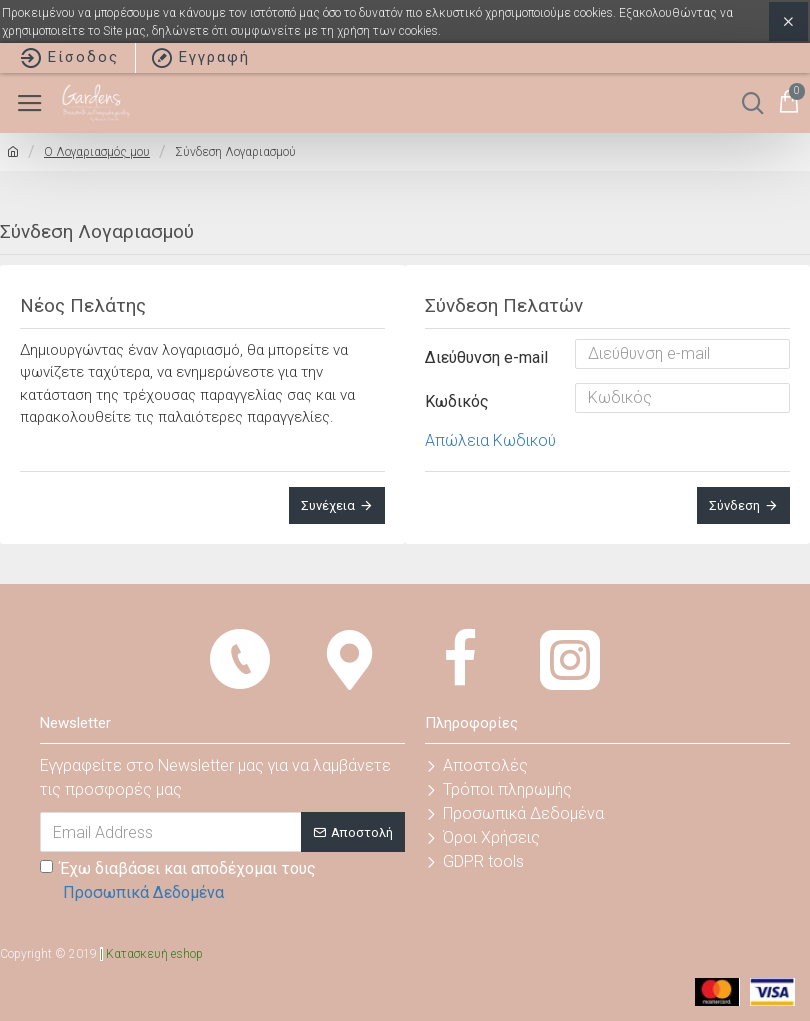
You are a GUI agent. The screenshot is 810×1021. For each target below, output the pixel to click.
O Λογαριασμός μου (97, 152)
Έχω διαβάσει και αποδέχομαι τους (178, 882)
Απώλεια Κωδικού (490, 440)
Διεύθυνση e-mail (486, 357)
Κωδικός (457, 401)
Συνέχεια (328, 505)
